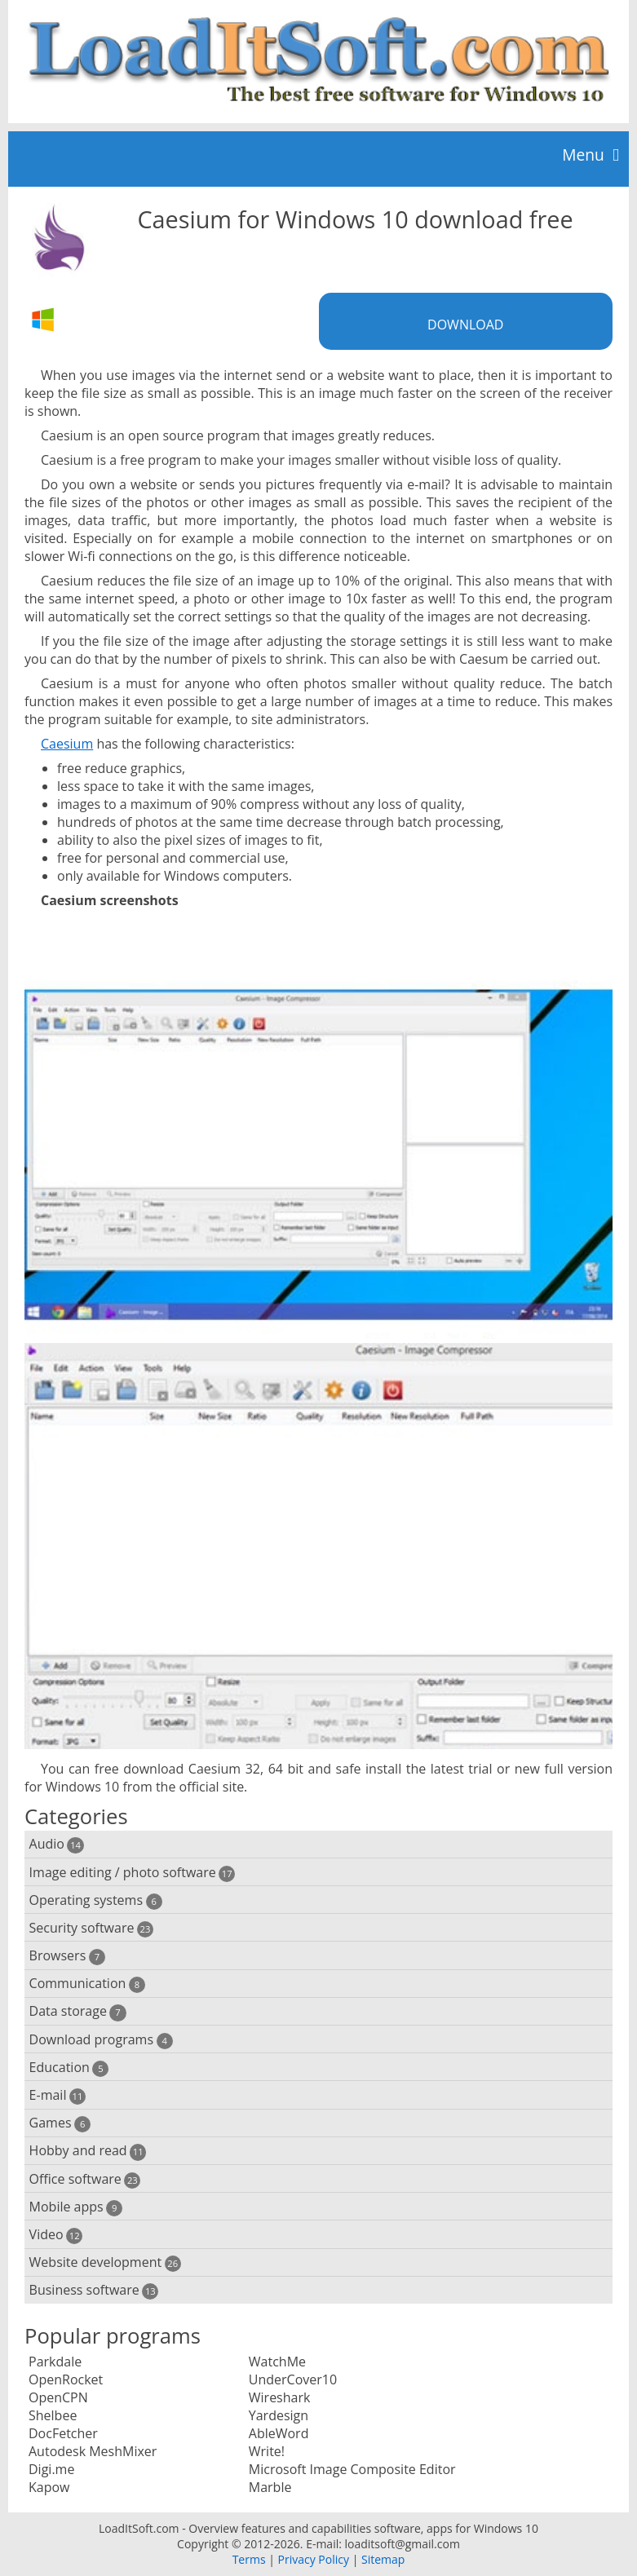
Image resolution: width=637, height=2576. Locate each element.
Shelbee (53, 2415)
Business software (94, 2290)
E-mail (57, 2095)
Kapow (49, 2487)
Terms (249, 2559)
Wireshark (280, 2397)
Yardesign (278, 2415)
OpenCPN (58, 2397)
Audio (56, 1844)
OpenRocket (66, 2379)
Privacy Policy (313, 2559)
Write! (267, 2451)
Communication (87, 1983)
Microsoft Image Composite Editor (352, 2469)
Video (56, 2234)
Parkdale (55, 2362)
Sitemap (383, 2559)
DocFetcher (63, 2433)
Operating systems (95, 1900)
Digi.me (51, 2469)
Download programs (101, 2039)
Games (60, 2123)
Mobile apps (76, 2207)
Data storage (77, 2011)
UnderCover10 (293, 2379)
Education (69, 2067)
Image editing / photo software (132, 1872)
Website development (105, 2262)
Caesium (67, 744)
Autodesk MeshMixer (93, 2451)
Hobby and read (88, 2150)
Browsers (67, 1955)
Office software (85, 2179)
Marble (270, 2487)
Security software (91, 1928)
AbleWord (279, 2433)
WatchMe (277, 2362)
